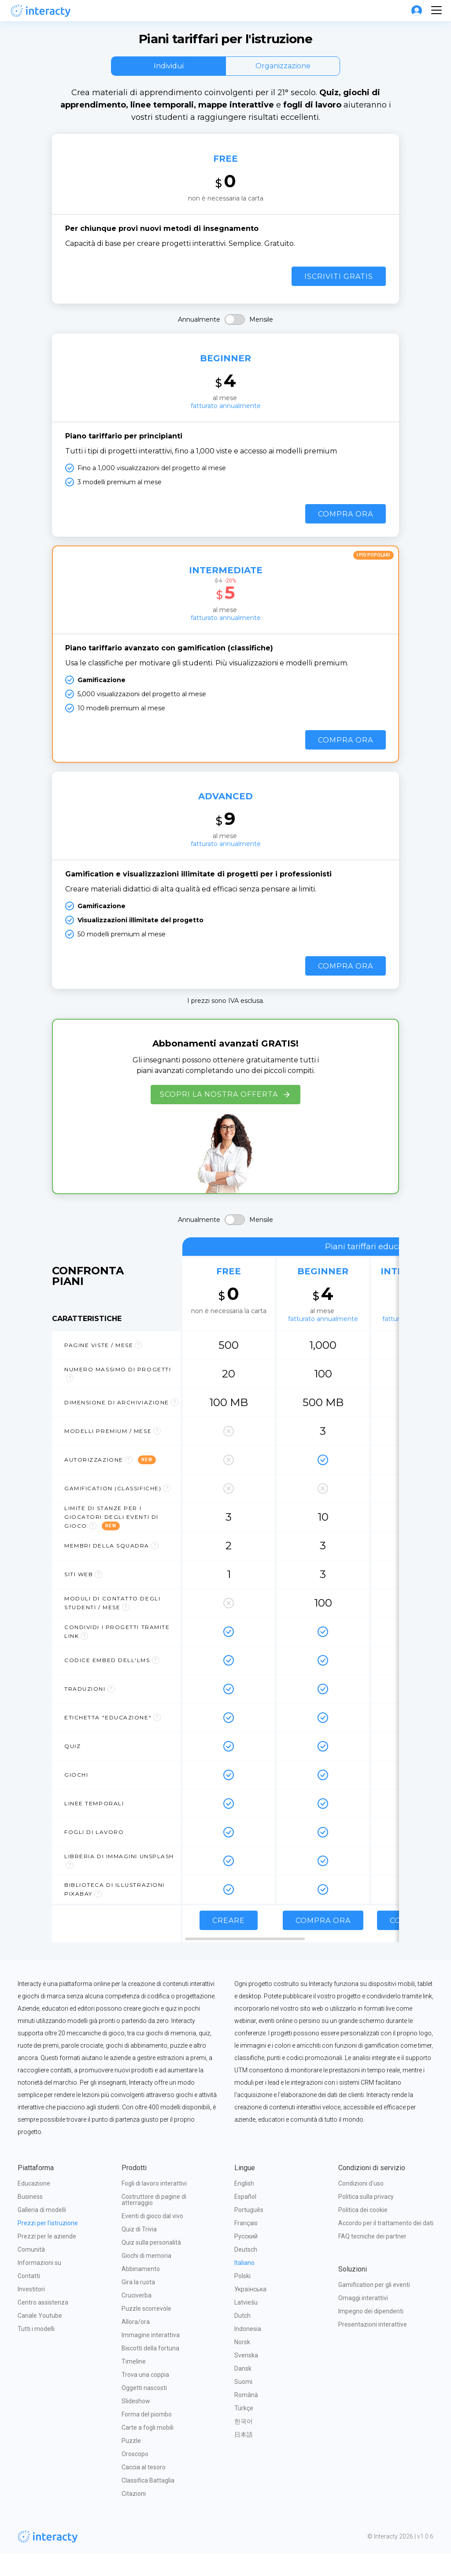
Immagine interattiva (151, 2357)
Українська (250, 2311)
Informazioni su (39, 2284)
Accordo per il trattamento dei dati (385, 2245)
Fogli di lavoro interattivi (154, 2205)
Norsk (242, 2364)
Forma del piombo (147, 2436)
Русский (246, 2258)
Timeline (134, 2383)
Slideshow (136, 2423)
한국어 (243, 2443)
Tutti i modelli (36, 2350)
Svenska (246, 2377)
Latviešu (246, 2324)
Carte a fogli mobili (148, 2449)
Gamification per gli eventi (374, 2306)
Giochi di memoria (146, 2277)
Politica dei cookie (363, 2231)
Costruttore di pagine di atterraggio (155, 2221)
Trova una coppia (145, 2396)
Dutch (242, 2337)
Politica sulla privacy (366, 2218)
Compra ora (345, 529)
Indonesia (247, 2350)
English (244, 2205)
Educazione (34, 2205)
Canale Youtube (40, 2337)
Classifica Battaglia (148, 2502)
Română (246, 2416)
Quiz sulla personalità (151, 2264)
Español (245, 2218)
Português (248, 2231)
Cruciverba (137, 2317)
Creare (228, 1942)
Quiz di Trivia (139, 2251)
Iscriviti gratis (338, 288)
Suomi (243, 2403)
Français (246, 2245)
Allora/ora (136, 2343)
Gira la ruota (138, 2304)
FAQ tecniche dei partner (372, 2258)
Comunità (31, 2271)
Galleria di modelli (42, 2231)
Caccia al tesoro (144, 2489)
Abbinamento (141, 2290)
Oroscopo (135, 2475)
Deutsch (245, 2271)
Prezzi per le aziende (47, 2258)
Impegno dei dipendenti (370, 2333)
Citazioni (134, 2515)
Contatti (29, 2297)
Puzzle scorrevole (146, 2330)
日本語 (243, 2456)
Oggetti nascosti (144, 2409)
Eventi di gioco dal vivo (152, 2238)
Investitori (31, 2311)
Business (30, 2218)
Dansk (242, 2390)
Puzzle (131, 2462)
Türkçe (243, 2430)
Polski (242, 2297)
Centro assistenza (43, 2324)
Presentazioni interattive (372, 2346)
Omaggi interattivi (363, 2320)
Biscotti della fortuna (150, 2370)
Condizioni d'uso (361, 2205)
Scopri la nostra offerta (225, 1116)
